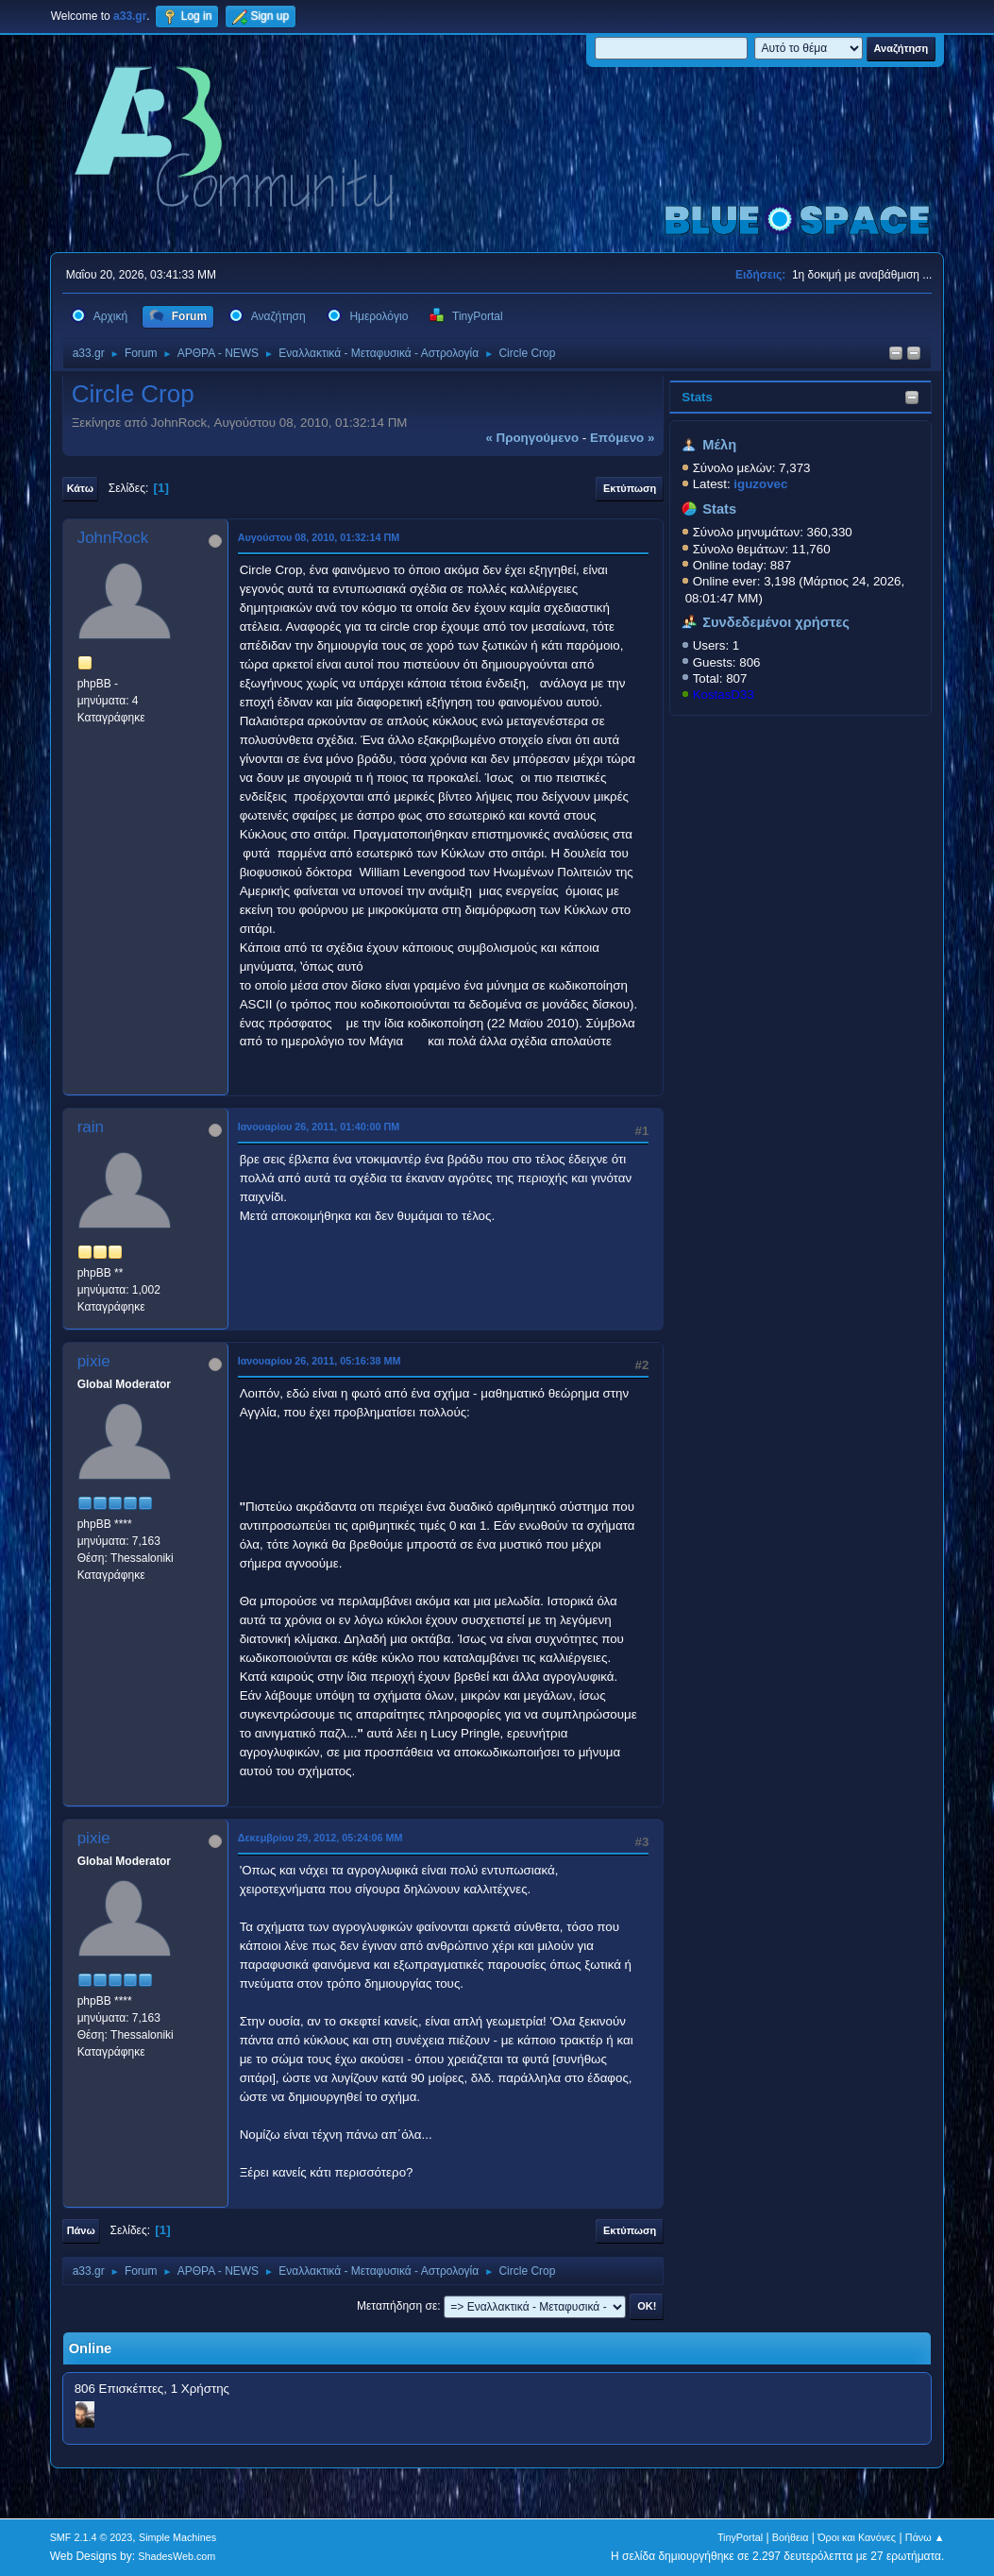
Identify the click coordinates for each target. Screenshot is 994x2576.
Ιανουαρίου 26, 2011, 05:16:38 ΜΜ (319, 1360)
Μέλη (719, 444)
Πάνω (81, 2230)
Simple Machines (177, 2537)
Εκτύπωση (629, 488)
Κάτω (80, 488)
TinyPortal (740, 2537)
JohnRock (113, 538)
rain (90, 1127)
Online (90, 2348)
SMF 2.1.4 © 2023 (91, 2537)
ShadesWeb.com (176, 2556)
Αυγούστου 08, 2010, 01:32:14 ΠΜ (319, 537)
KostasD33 (723, 694)
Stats (697, 397)
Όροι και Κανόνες (856, 2537)
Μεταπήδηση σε (397, 2306)
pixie (93, 1361)
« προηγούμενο (532, 438)
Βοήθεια (790, 2537)
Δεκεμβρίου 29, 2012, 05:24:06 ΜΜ (320, 1837)
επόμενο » (622, 438)
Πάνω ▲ (925, 2537)
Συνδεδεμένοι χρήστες (776, 622)
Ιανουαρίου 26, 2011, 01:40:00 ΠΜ (319, 1126)
